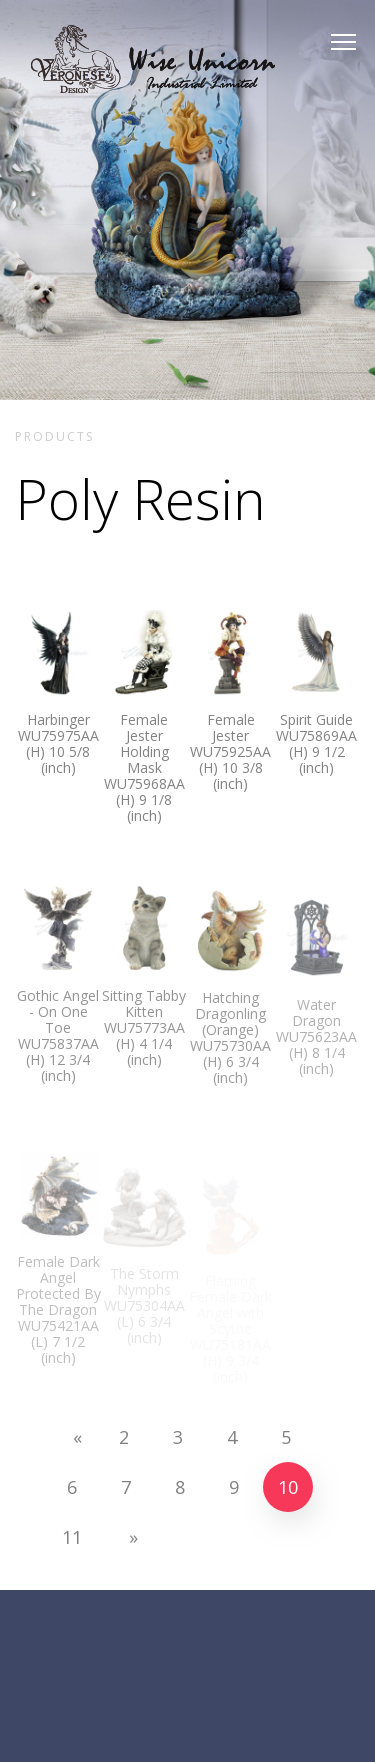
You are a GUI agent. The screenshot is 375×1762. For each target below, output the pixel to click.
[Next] (126, 1537)
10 (295, 1487)
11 (79, 1537)
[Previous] (70, 1437)
